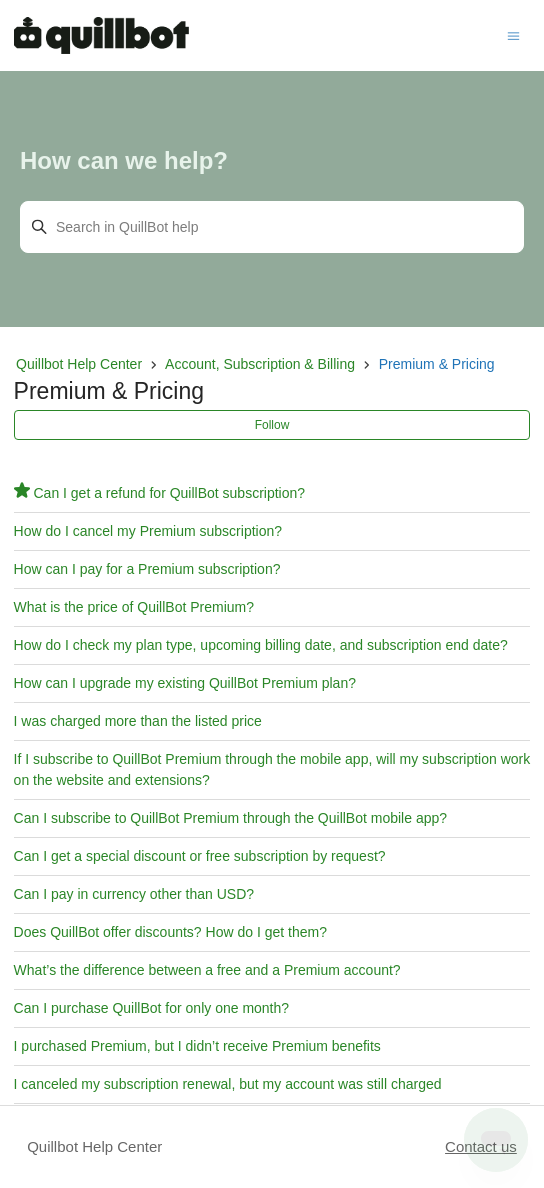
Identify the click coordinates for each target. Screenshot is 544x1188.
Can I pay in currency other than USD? (134, 894)
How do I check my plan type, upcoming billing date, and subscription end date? (261, 645)
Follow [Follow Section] (272, 425)
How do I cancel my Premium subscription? (148, 531)
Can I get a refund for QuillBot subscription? (169, 493)
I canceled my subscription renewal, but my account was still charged (228, 1084)
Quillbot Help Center (79, 364)
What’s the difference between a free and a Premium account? (207, 970)
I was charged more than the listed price (138, 721)
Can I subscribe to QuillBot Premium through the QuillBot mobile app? (230, 818)
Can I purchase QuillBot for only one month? (152, 1008)
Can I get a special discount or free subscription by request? (200, 856)
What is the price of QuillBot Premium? (134, 607)
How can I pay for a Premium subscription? (147, 569)
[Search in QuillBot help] (272, 227)
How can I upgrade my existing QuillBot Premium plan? (185, 683)
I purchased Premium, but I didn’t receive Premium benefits (197, 1046)
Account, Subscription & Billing (260, 364)
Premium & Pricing (437, 364)
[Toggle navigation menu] (513, 34)
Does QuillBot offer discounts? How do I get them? (170, 932)
